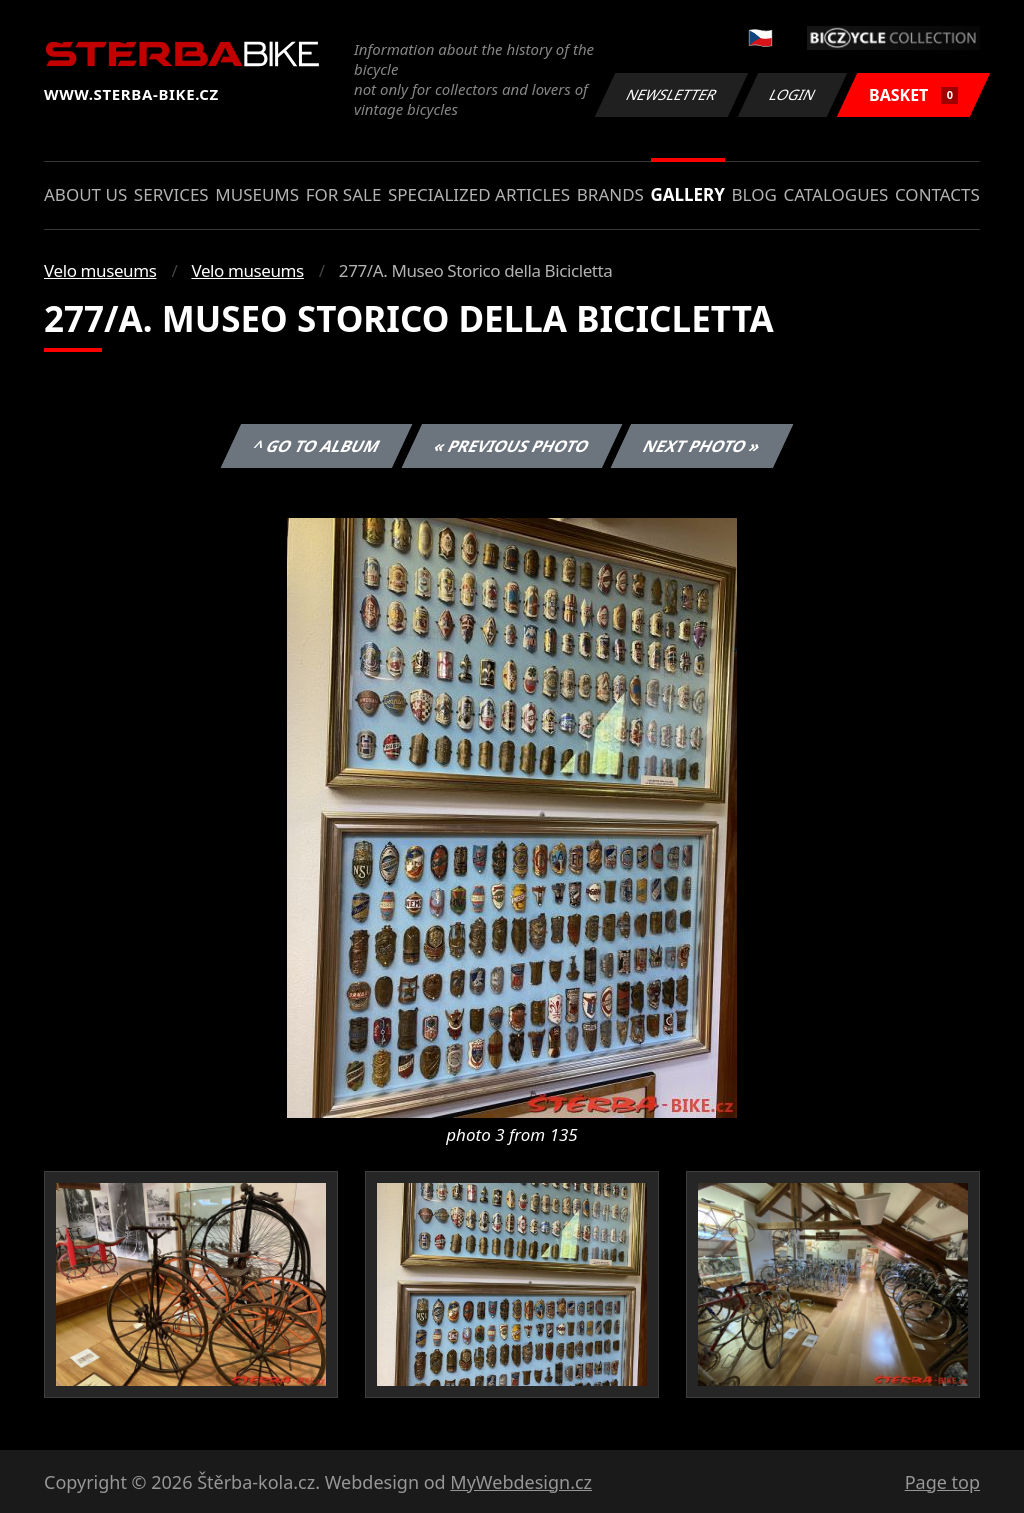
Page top (942, 1482)
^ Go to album (316, 446)
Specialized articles (479, 194)
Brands (610, 194)
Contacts (937, 194)
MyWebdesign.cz (521, 1482)
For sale (344, 194)
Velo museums (100, 270)
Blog (754, 194)
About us (85, 194)
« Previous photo (512, 446)
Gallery (688, 194)
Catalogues (835, 194)
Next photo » (702, 446)
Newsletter (671, 94)
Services (171, 194)
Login (793, 94)
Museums (257, 194)
